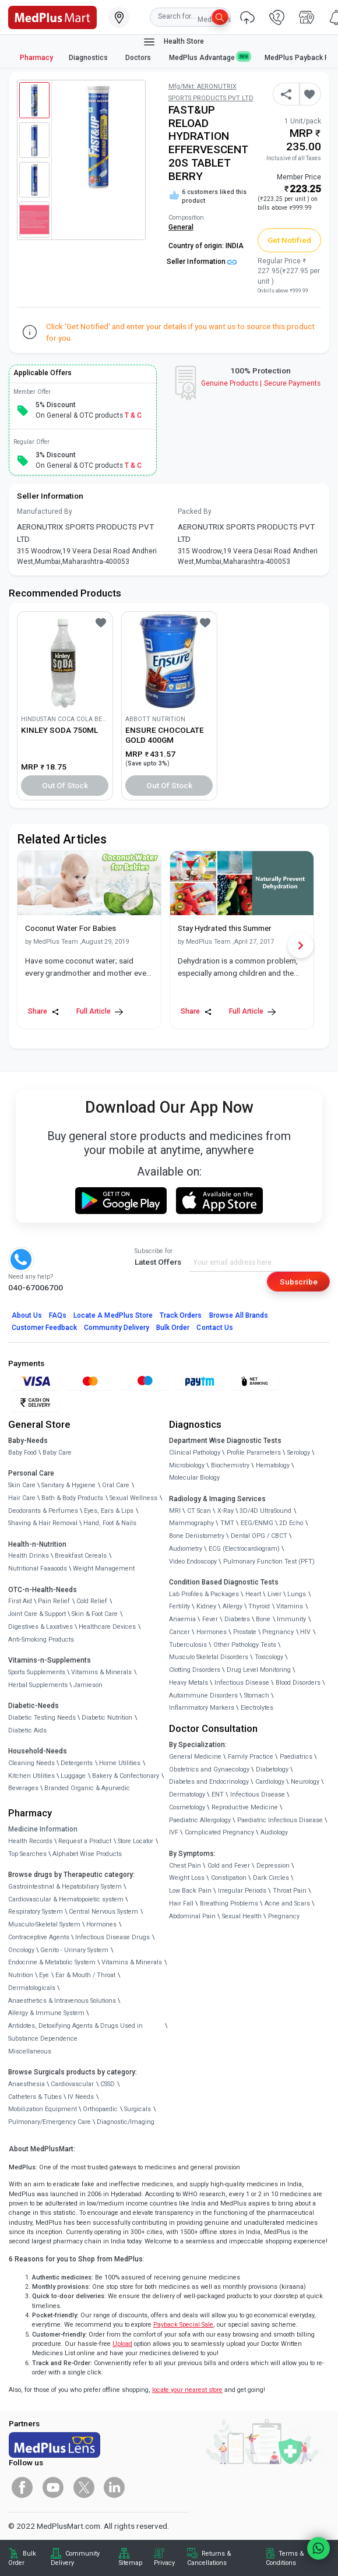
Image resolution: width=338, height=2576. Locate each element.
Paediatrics (296, 1756)
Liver (274, 1594)
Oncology (21, 1950)
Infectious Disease (241, 1682)
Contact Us (214, 1328)
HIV (305, 1632)
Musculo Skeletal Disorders (208, 1657)
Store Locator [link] (135, 1841)
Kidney (206, 1606)
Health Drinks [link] (28, 1555)
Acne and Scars (287, 1903)
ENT (218, 1794)
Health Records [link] (30, 1841)
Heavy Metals (188, 1682)
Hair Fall (181, 1903)
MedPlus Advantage (209, 57)
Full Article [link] (99, 1011)
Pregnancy (278, 1632)
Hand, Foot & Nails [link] (109, 1523)
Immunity (291, 1619)
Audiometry (185, 1548)
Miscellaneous (29, 2051)
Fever (210, 1619)
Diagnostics (89, 58)
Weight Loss (187, 1878)
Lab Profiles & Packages (204, 1594)
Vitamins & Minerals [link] (101, 1672)
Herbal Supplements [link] (38, 1685)
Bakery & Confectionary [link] (125, 1776)
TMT (227, 1523)
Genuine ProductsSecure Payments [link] (261, 383)
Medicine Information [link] (43, 1829)
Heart (253, 1594)
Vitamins (289, 1606)
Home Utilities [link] (119, 1763)
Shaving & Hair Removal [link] (43, 1523)
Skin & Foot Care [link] (95, 1614)
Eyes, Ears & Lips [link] (108, 1511)
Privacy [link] (164, 2563)
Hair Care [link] (22, 1498)
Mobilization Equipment (42, 2109)
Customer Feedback (45, 1328)
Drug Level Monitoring (259, 1670)
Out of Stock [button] (65, 785)
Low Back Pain (190, 1890)
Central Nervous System (103, 1911)
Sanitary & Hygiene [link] (68, 1485)
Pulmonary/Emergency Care (49, 2122)
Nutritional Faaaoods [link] (37, 1568)
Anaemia (182, 1619)
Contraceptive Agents (38, 1937)
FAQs (57, 1315)
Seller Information (202, 261)
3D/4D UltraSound (265, 1511)
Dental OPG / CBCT (259, 1536)
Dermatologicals (31, 1988)
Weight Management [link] (104, 1568)
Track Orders (181, 1315)
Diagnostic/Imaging (125, 2122)
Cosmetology (187, 1807)
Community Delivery (116, 1328)
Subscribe (299, 1281)
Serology (298, 1452)
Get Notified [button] (289, 240)
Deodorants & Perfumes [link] (43, 1511)
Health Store (173, 42)
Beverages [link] (23, 1788)
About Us (27, 1315)
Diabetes (237, 1619)
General (180, 227)
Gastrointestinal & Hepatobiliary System (65, 1886)
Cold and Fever (228, 1865)
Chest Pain (185, 1865)
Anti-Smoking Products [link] (41, 1639)
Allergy (232, 1606)
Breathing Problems (229, 1903)
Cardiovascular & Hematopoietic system (66, 1899)
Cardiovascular (72, 2084)
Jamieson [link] (88, 1685)
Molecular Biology (194, 1477)
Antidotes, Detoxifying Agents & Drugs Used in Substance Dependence (75, 2032)
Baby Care (57, 1452)
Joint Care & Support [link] (37, 1614)
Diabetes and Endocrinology (209, 1781)
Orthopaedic (100, 2109)
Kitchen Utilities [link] (31, 1776)
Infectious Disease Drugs (112, 1937)
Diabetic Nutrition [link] (107, 1717)
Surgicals (137, 2109)
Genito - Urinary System (74, 1950)
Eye (44, 1975)
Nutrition (20, 1975)
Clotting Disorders (194, 1670)
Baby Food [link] (22, 1452)
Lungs (296, 1594)
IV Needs (81, 2097)
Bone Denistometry (196, 1536)
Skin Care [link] (22, 1485)
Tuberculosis (188, 1645)
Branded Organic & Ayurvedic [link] (87, 1788)
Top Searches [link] (27, 1854)
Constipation (229, 1878)
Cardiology (269, 1781)
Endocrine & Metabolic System (52, 1962)
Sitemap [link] (130, 2563)
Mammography (191, 1523)
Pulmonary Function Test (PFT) (269, 1561)
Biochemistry (230, 1465)
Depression (273, 1865)
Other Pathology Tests (244, 1645)
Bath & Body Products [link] (72, 1498)
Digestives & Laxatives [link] (40, 1627)
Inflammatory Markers (201, 1708)
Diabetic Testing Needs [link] (42, 1717)
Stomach (256, 1695)
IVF (173, 1832)
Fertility (179, 1606)
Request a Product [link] (84, 1841)
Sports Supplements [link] (36, 1672)
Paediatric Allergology (200, 1820)
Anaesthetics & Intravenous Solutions (62, 2001)
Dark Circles (271, 1878)
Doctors (139, 58)
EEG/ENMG (257, 1523)
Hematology (273, 1465)
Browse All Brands (239, 1315)
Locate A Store (113, 1315)
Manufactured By (44, 511)
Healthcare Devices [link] (107, 1627)
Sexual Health (242, 1916)
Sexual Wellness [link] (133, 1498)
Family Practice (250, 1756)
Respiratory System (35, 1911)
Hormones (101, 1924)
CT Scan (199, 1511)
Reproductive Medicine (245, 1807)
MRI (175, 1511)
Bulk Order (172, 1328)
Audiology (274, 1832)
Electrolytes (257, 1708)
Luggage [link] (73, 1776)
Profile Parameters (254, 1452)
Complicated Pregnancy (219, 1832)
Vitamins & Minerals (131, 1962)
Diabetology (272, 1769)
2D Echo (291, 1523)
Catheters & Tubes (35, 2097)
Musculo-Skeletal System (44, 1924)
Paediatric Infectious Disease (280, 1820)
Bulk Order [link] (22, 2558)
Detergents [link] (77, 1763)
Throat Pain (290, 1890)
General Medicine (195, 1756)
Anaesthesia (26, 2084)
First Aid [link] (20, 1601)
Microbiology (187, 1465)
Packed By (195, 511)
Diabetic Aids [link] (27, 1730)
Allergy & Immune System (46, 2013)
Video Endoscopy (193, 1561)
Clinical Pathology (194, 1452)
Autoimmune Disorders (203, 1695)
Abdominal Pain (192, 1916)
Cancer (179, 1632)
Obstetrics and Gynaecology (209, 1769)
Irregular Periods (242, 1890)
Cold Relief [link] (91, 1601)
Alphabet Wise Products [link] (87, 1854)
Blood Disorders (298, 1682)
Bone (263, 1619)
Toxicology (269, 1657)
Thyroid (259, 1606)
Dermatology (187, 1794)
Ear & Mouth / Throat (85, 1975)
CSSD (107, 2084)
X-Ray (225, 1511)
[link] (52, 16)
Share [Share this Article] (43, 1011)
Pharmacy (36, 58)
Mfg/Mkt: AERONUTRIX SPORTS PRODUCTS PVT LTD (211, 92)
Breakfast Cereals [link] (81, 1555)
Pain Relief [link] (54, 1601)
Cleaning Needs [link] (31, 1763)
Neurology (305, 1781)
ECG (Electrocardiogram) (244, 1548)
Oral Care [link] (115, 1485)
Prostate (244, 1632)
